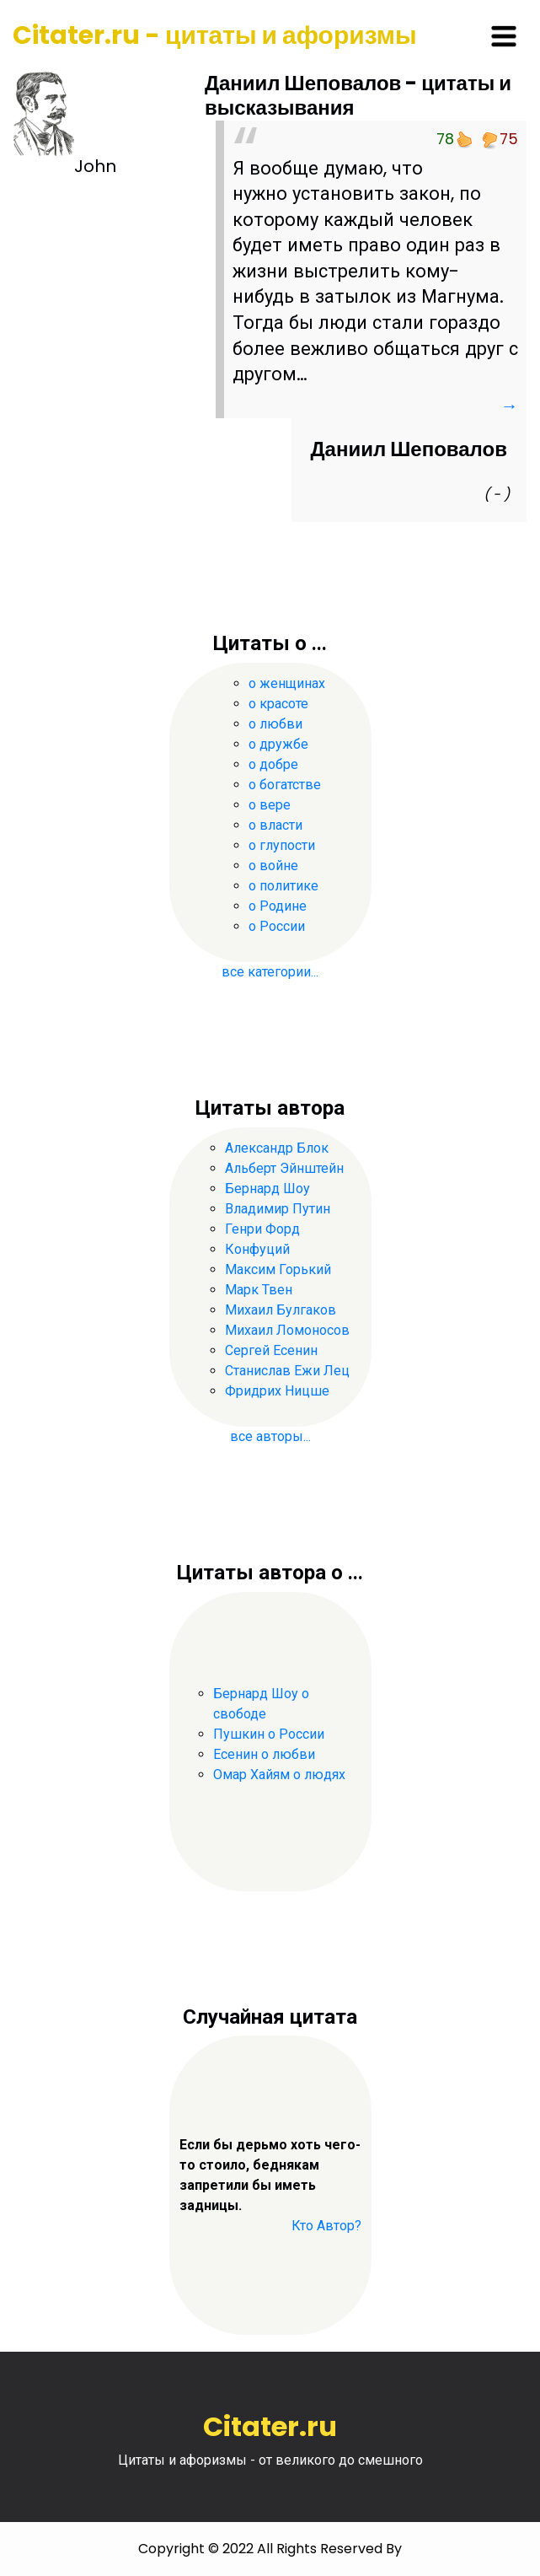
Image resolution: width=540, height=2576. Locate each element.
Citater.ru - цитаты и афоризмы (215, 35)
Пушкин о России (268, 1734)
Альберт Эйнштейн (284, 1168)
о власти (275, 825)
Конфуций (257, 1249)
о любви (275, 724)
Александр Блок (277, 1148)
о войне (273, 866)
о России (277, 926)
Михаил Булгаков (280, 1310)
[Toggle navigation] (503, 36)
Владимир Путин (277, 1209)
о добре (273, 764)
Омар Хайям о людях (279, 1775)
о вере (270, 805)
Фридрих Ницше (277, 1391)
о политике (283, 886)
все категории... (270, 972)
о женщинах (287, 683)
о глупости (282, 845)
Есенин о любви (264, 1754)
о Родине (278, 906)
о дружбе (278, 744)
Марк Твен (258, 1290)
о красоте (278, 704)
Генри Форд (262, 1229)
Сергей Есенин (271, 1350)
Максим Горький (278, 1269)
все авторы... (270, 1436)
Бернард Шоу (267, 1188)
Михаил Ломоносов (287, 1330)
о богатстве (285, 785)
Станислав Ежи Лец (287, 1371)
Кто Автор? (326, 2226)
